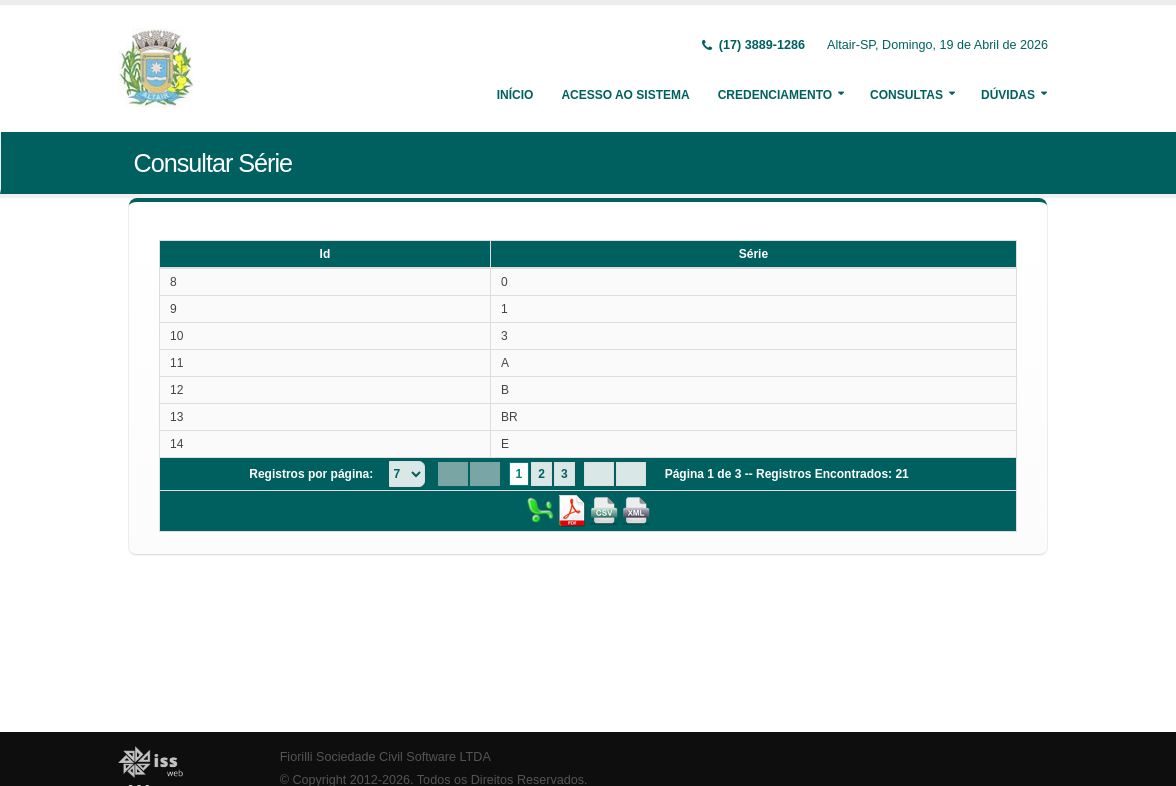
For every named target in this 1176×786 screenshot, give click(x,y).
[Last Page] (631, 474)
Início (515, 95)
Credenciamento (775, 95)
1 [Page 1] (519, 474)
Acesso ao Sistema (625, 95)
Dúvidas (1008, 95)
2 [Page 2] (541, 474)
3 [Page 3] (564, 474)
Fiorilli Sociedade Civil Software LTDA (385, 757)
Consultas (906, 95)
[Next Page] (599, 474)
